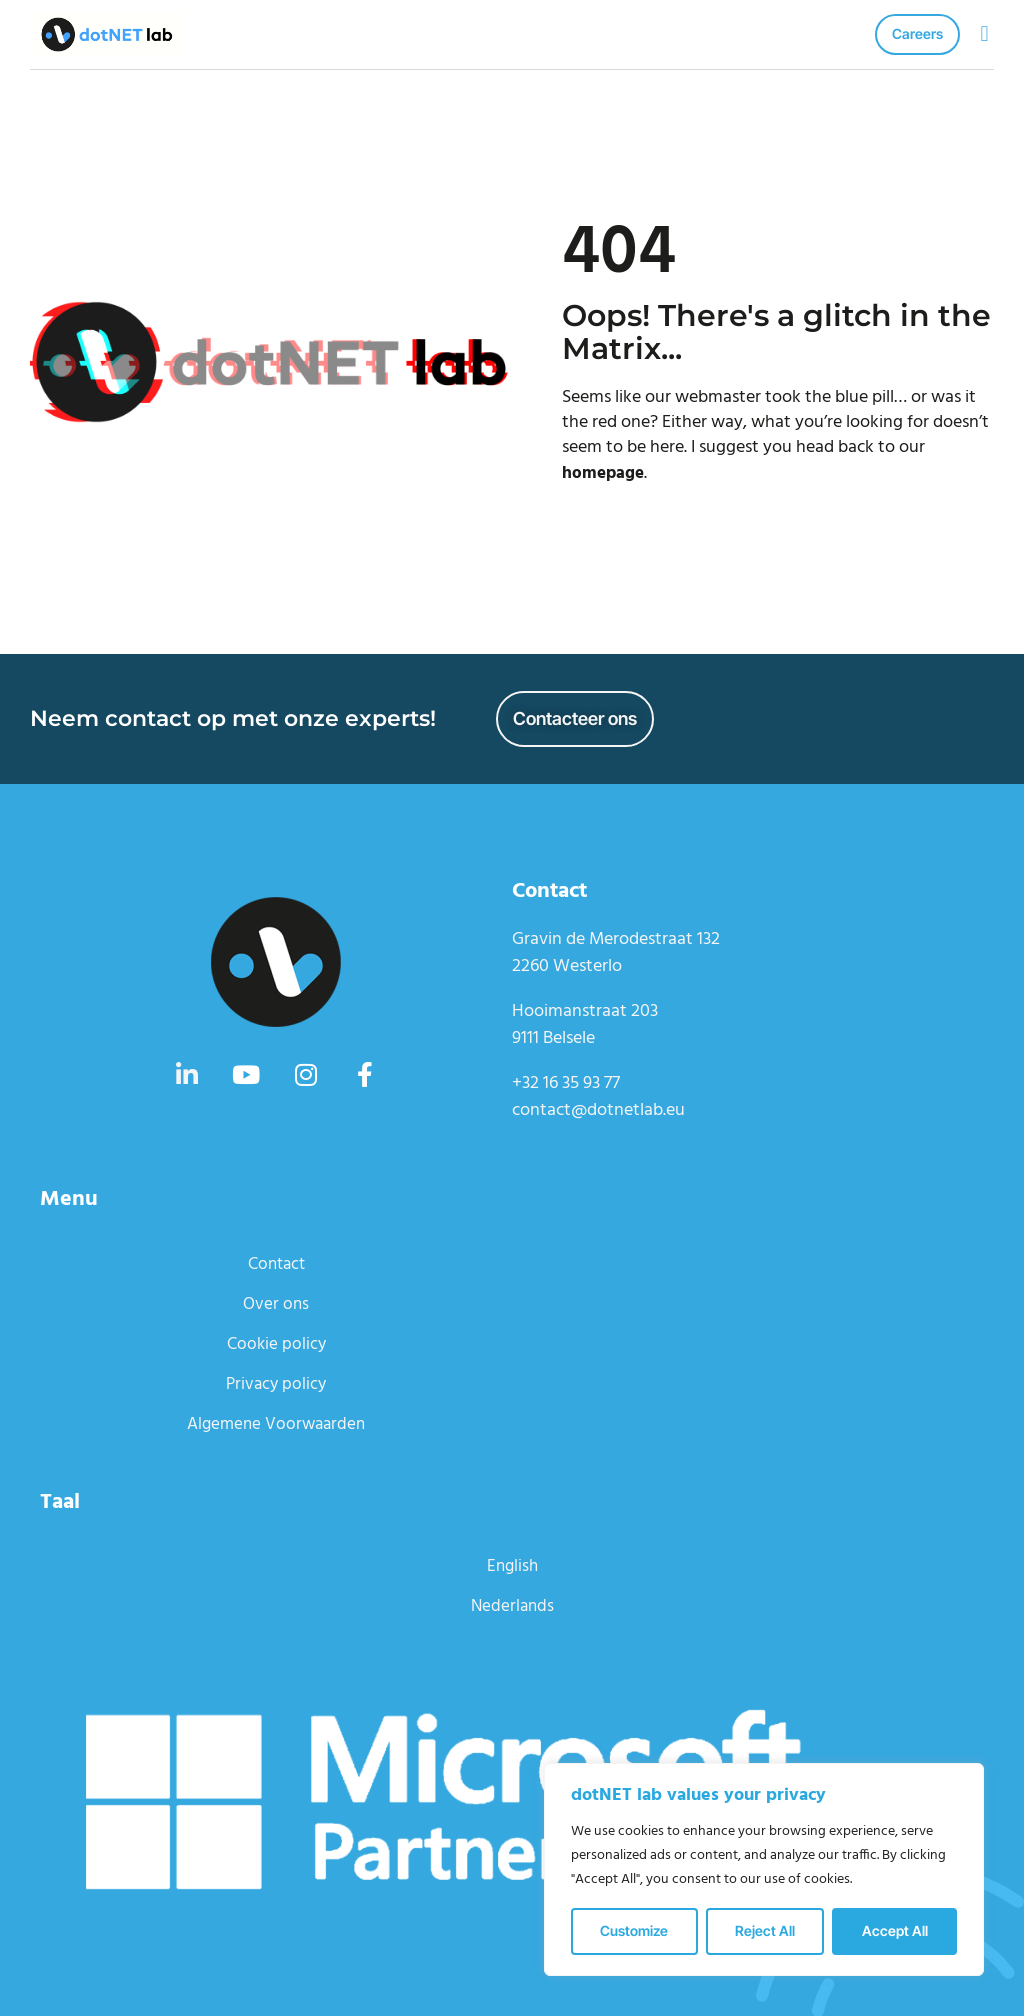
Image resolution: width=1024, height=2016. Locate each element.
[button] (984, 34)
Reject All (765, 1930)
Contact (276, 1263)
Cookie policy (276, 1343)
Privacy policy (276, 1383)
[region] (764, 1869)
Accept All (895, 1930)
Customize (634, 1930)
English (512, 1565)
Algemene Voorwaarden (276, 1423)
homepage (605, 473)
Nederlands (512, 1605)
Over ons (276, 1303)
